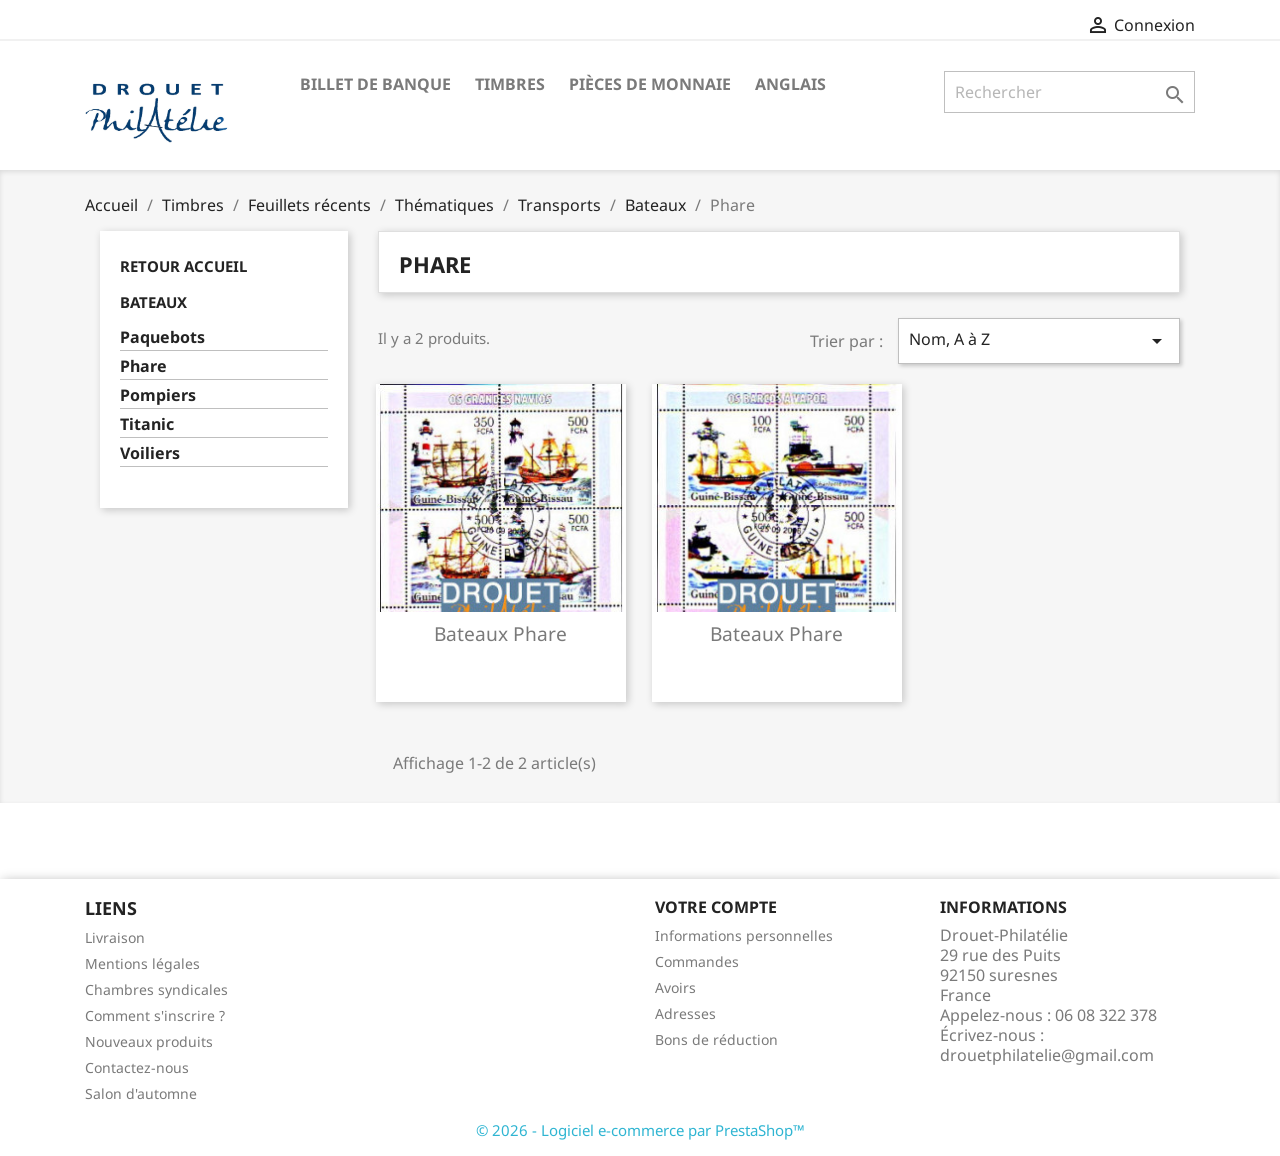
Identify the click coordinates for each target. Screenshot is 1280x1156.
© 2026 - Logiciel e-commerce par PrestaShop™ (640, 1130)
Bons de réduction (716, 1039)
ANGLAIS (790, 84)
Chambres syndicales (156, 989)
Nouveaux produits (149, 1041)
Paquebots (162, 337)
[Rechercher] (1069, 92)
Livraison (115, 937)
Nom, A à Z (1039, 340)
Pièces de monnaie (650, 84)
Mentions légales (142, 963)
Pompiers (158, 395)
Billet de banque (375, 84)
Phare (143, 366)
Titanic (147, 424)
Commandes (697, 961)
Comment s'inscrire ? (155, 1015)
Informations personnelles (744, 935)
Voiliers (150, 453)
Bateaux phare (500, 633)
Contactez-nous (137, 1067)
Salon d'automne (141, 1093)
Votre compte (716, 907)
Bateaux (153, 302)
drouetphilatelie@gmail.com (1047, 1055)
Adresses (685, 1013)
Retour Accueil (183, 266)
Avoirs (675, 987)
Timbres (510, 84)
